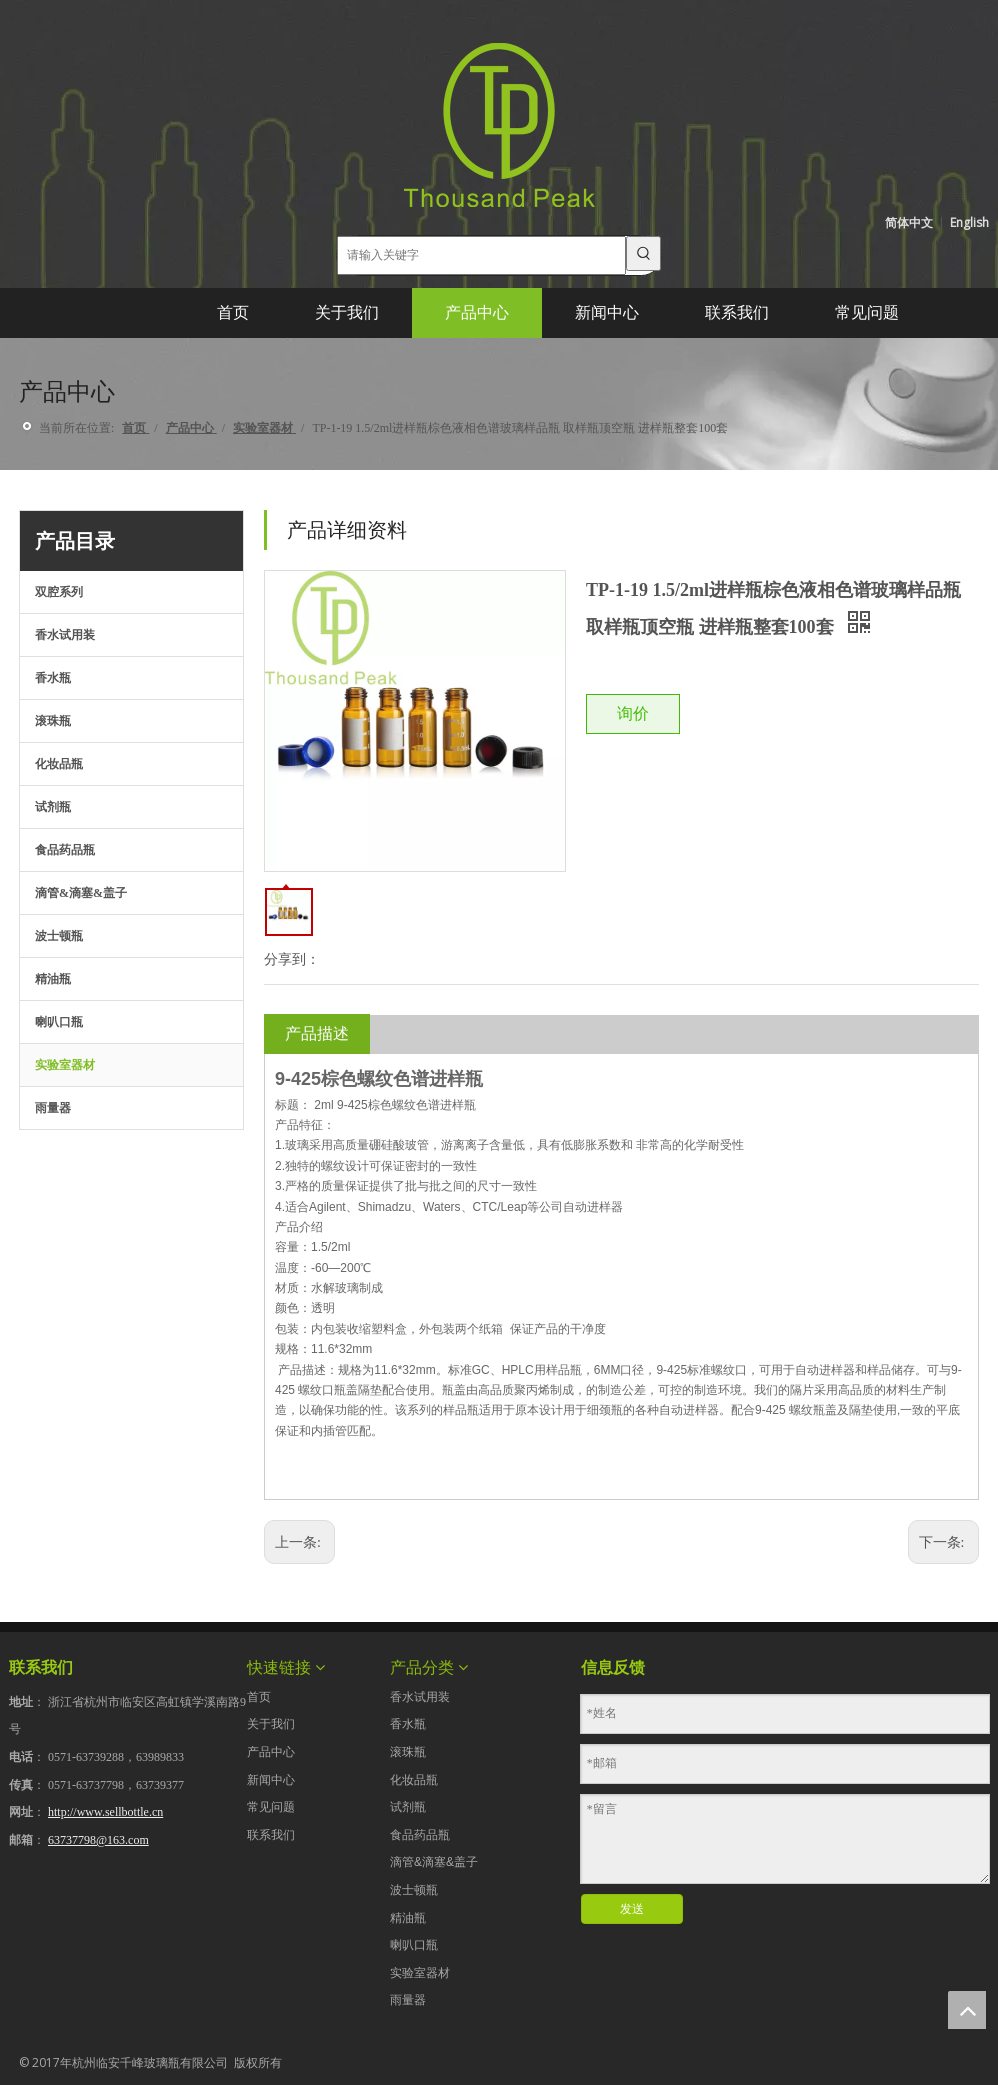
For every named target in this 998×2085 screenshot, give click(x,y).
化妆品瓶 (59, 764)
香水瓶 (53, 678)
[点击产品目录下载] (35, 1186)
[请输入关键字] (482, 255)
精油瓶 (53, 979)
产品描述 (317, 1033)
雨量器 (53, 1108)
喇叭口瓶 (59, 1022)
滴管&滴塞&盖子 (81, 893)
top (967, 2010)
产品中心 (271, 1752)
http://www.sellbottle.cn (105, 1812)
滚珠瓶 (53, 721)
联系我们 (271, 1835)
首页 (259, 1697)
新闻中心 (271, 1780)
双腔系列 (59, 592)
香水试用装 (65, 635)
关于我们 (271, 1724)
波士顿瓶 (59, 936)
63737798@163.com (98, 1840)
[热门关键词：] (643, 253)
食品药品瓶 (65, 850)
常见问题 (271, 1807)
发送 (632, 1909)
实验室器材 (65, 1065)
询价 (633, 713)
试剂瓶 (53, 807)
